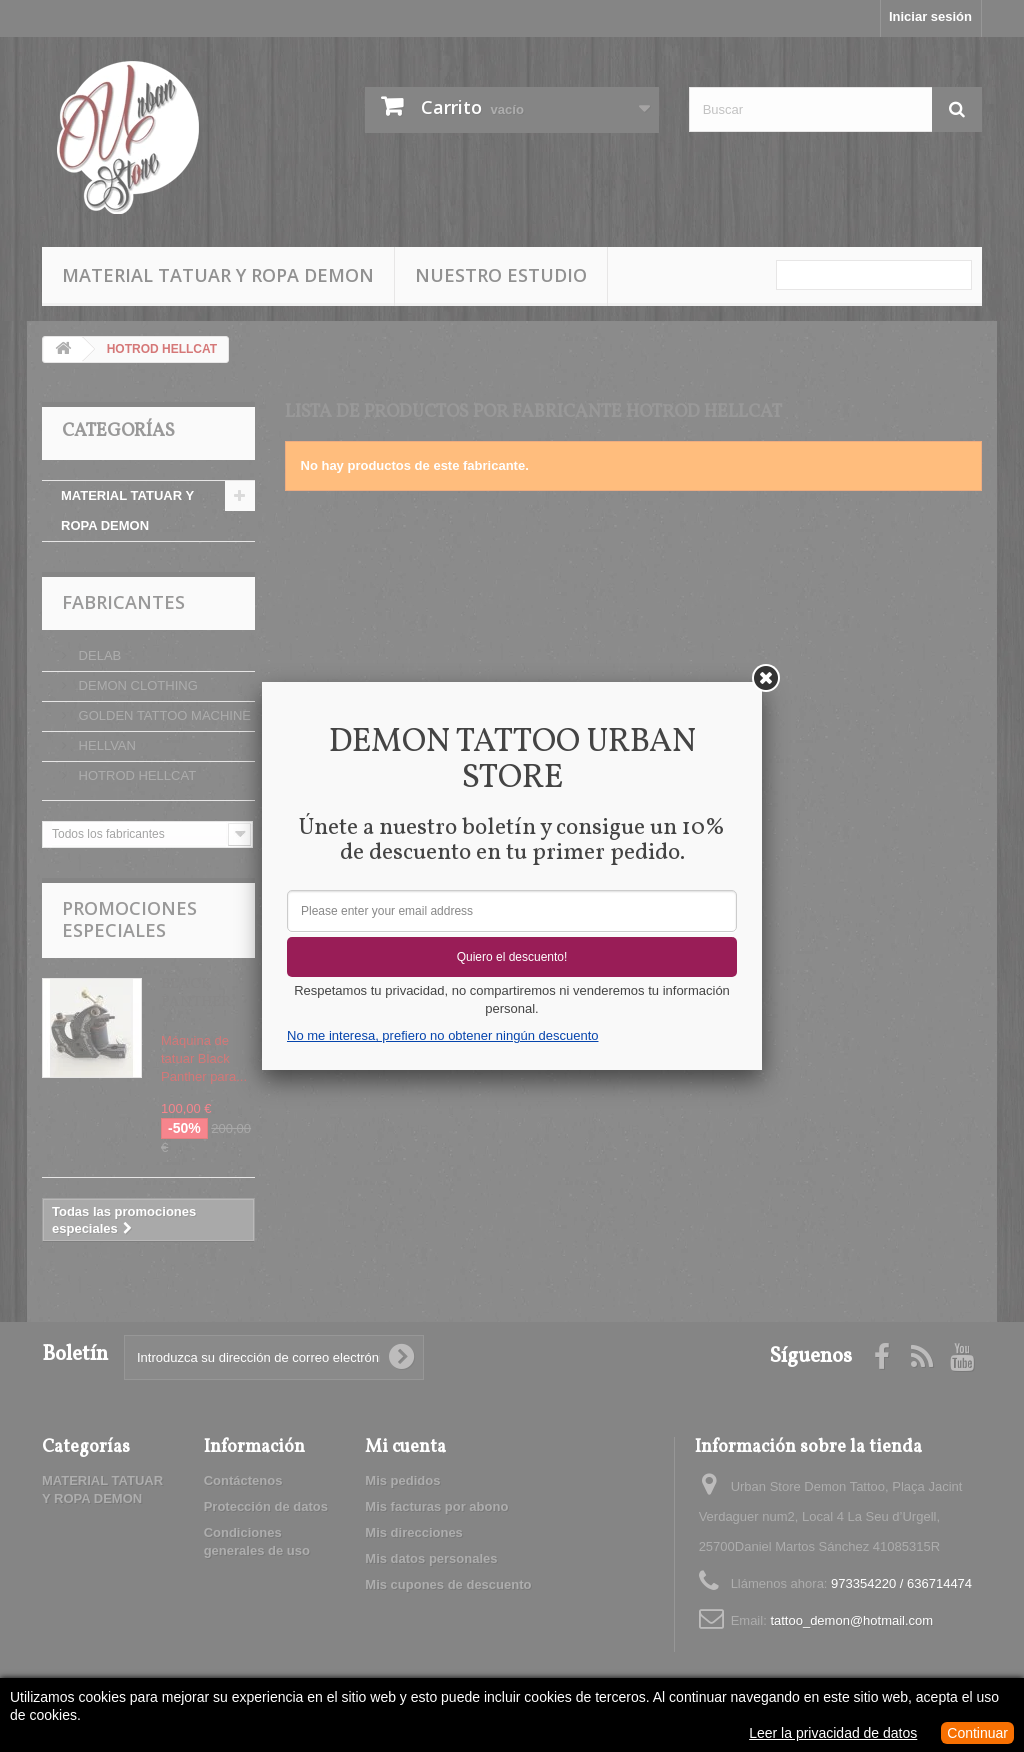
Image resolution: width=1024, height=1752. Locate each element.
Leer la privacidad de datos (833, 1733)
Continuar (977, 1733)
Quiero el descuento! (512, 957)
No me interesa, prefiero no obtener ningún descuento (442, 1035)
